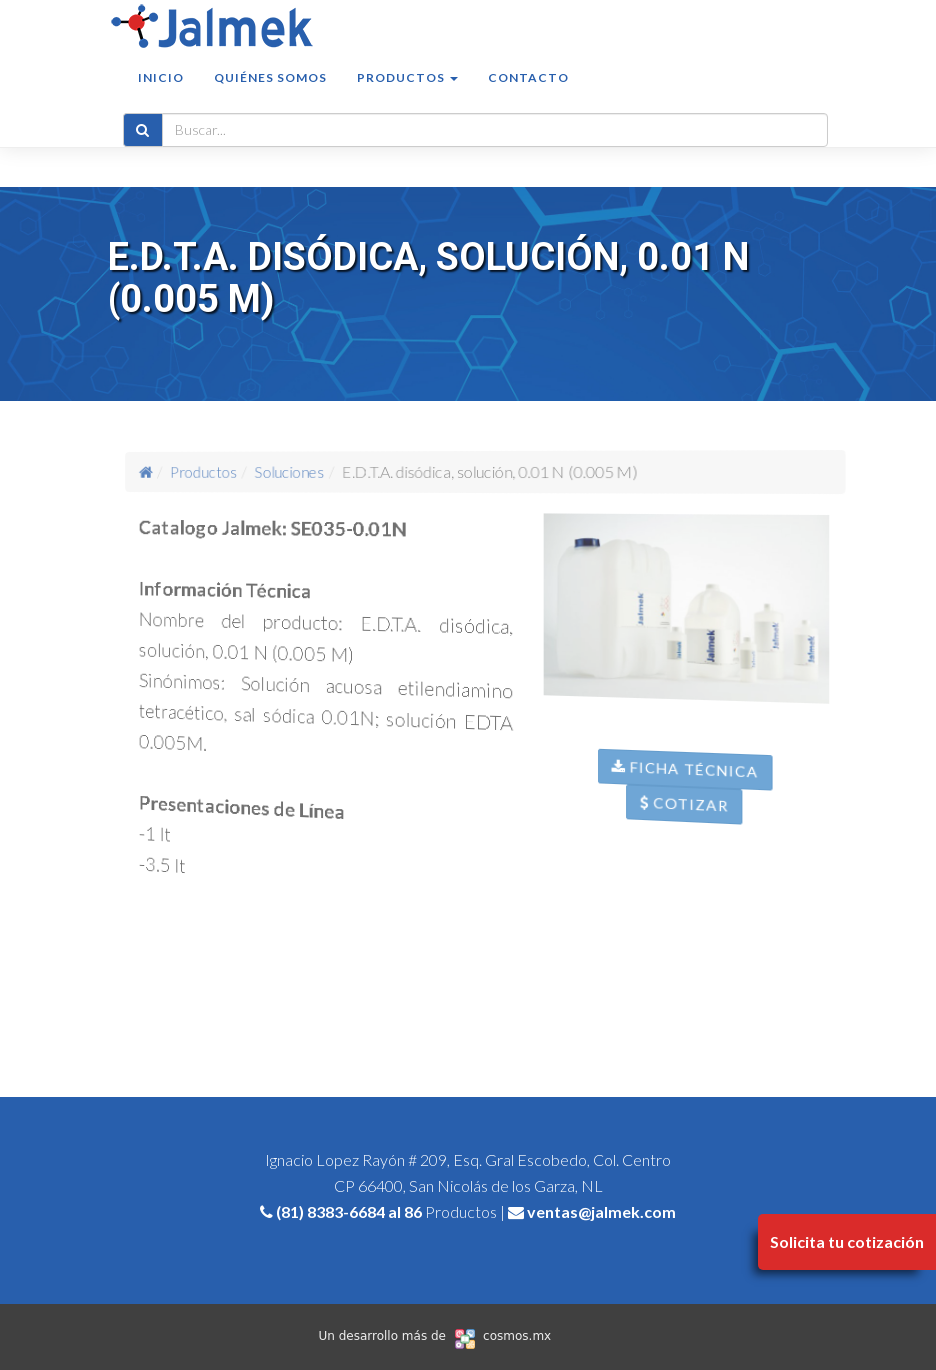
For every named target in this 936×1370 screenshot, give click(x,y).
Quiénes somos (270, 96)
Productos (220, 470)
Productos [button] (407, 96)
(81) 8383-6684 (330, 1211)
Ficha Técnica (694, 785)
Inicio (161, 96)
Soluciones (297, 471)
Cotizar (693, 821)
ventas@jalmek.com (601, 1211)
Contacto (528, 96)
